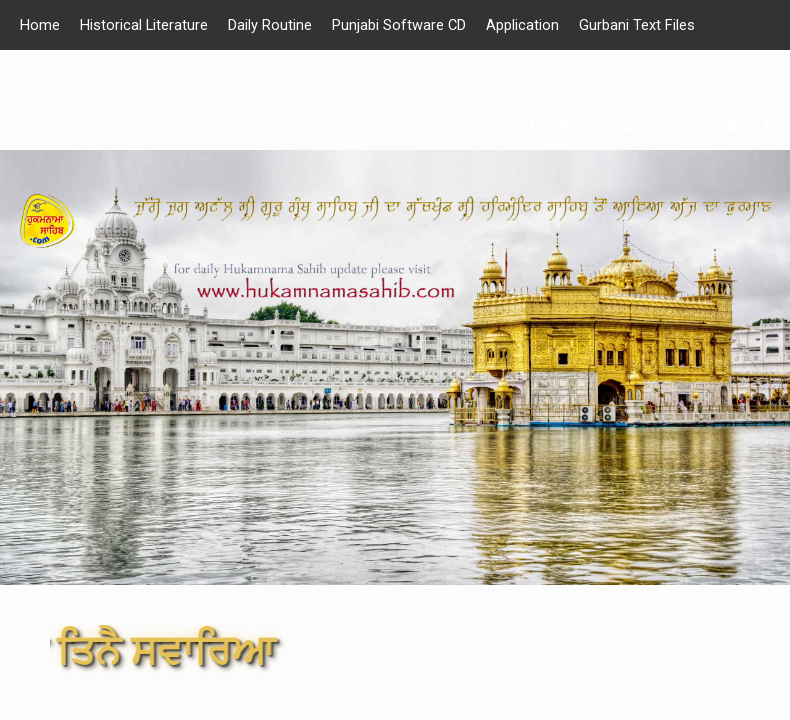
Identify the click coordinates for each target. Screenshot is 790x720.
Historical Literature (144, 25)
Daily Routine (271, 25)
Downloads (137, 75)
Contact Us (231, 75)
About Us (50, 75)
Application (524, 25)
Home (40, 25)
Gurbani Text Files (639, 25)
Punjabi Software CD (400, 25)
